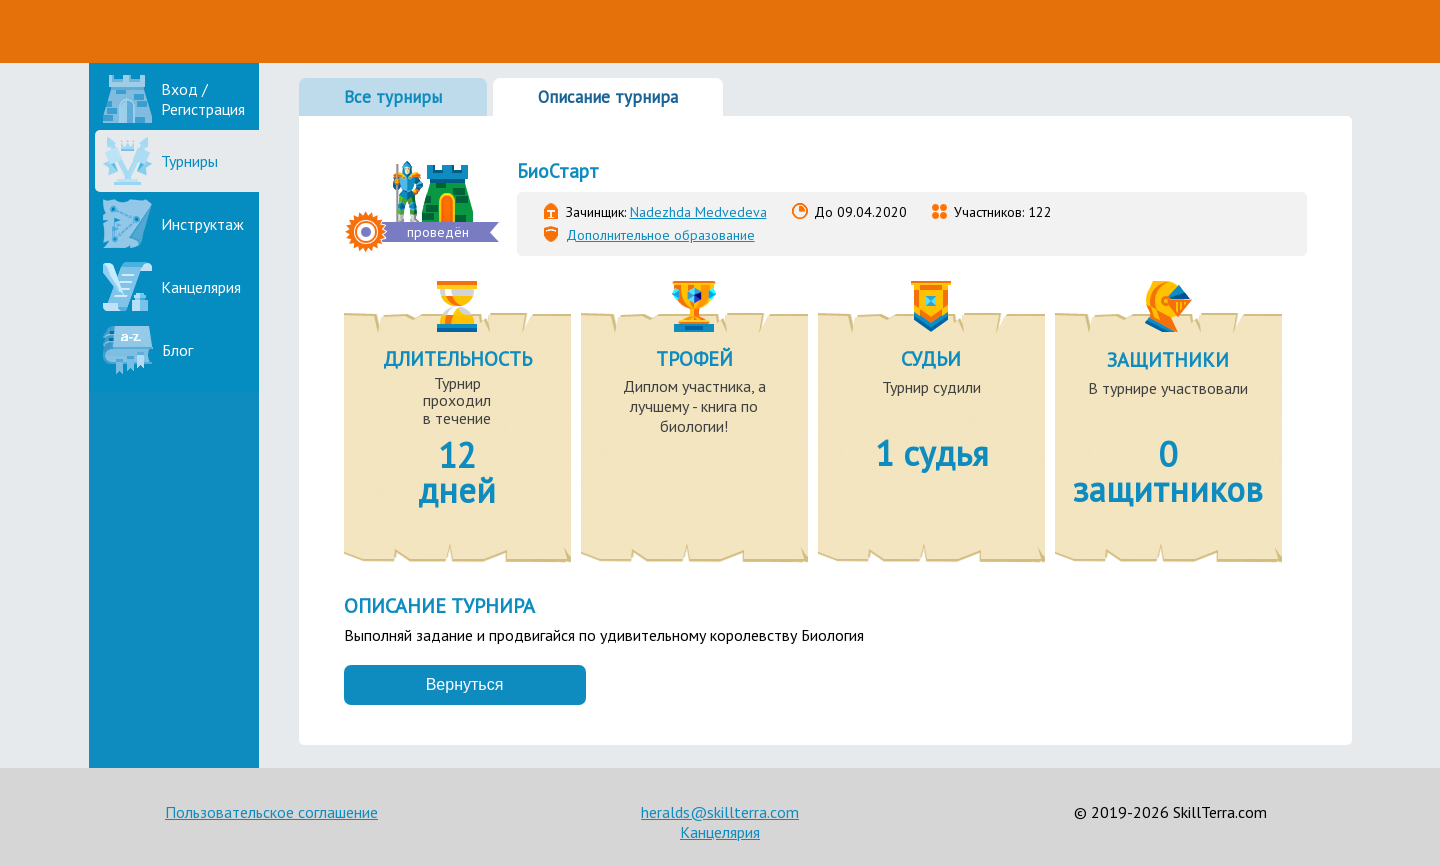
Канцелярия (720, 832)
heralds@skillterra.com (720, 812)
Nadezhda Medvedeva (698, 212)
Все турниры (393, 97)
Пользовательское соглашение (271, 812)
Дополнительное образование (660, 235)
